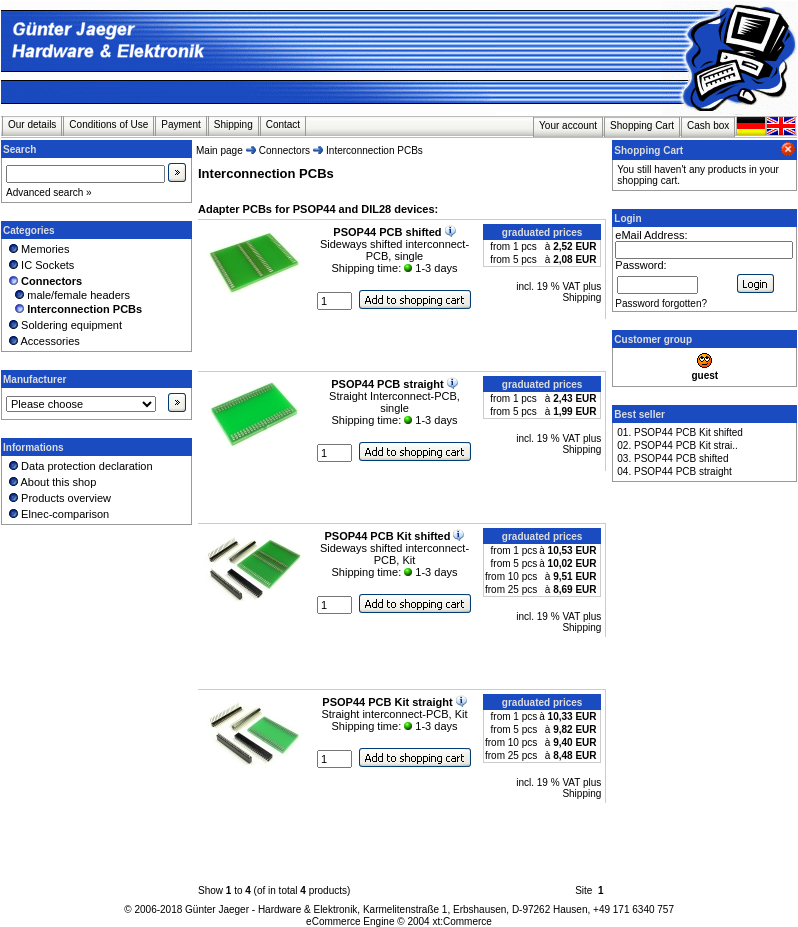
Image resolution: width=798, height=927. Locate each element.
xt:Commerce (461, 921)
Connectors (284, 150)
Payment (180, 124)
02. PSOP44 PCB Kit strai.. (677, 445)
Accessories (43, 341)
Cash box (708, 125)
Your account (568, 125)
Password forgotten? (661, 303)
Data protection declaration (79, 466)
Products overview (58, 498)
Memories (37, 249)
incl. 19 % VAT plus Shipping (558, 292)
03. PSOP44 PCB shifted (672, 458)
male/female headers (68, 295)
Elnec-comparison (57, 514)
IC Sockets (40, 265)
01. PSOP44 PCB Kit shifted (680, 432)
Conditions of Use (108, 124)
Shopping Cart (642, 125)
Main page (219, 150)
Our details (32, 124)
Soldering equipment (64, 325)
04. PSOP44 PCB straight (674, 471)
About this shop (51, 482)
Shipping (233, 124)
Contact (283, 124)
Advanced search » (49, 192)
